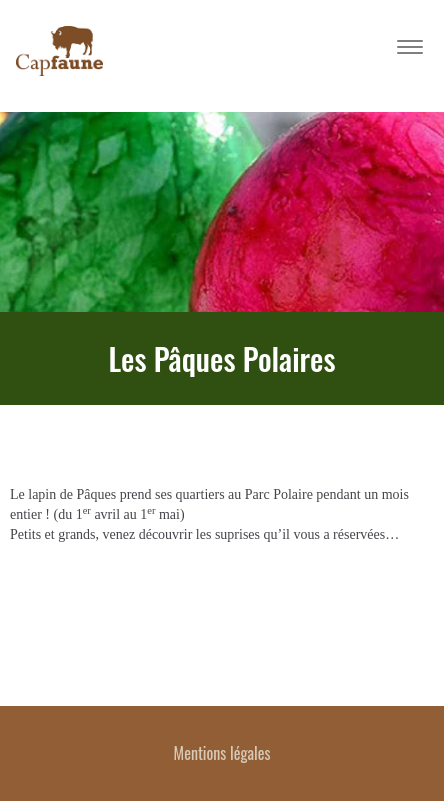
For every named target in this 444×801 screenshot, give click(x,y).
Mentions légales (222, 753)
